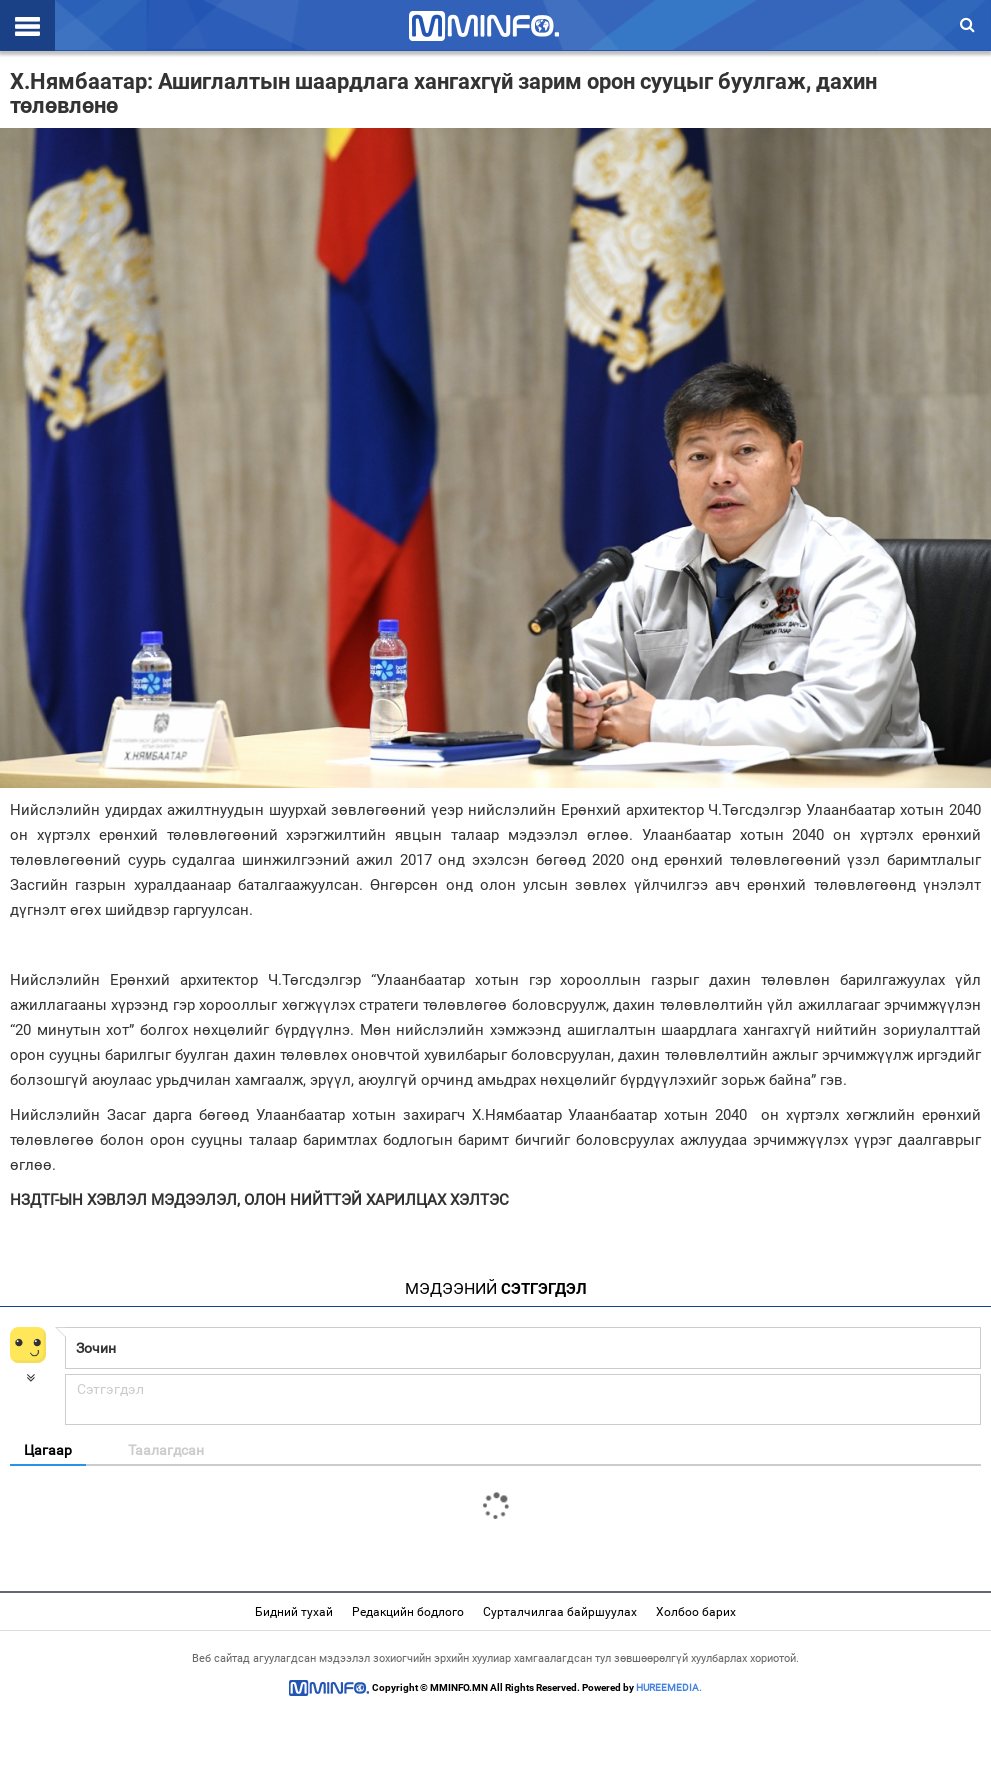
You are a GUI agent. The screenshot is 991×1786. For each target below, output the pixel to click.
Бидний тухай (294, 1612)
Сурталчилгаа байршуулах (560, 1612)
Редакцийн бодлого (408, 1612)
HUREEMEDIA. (669, 1687)
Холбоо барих (696, 1612)
